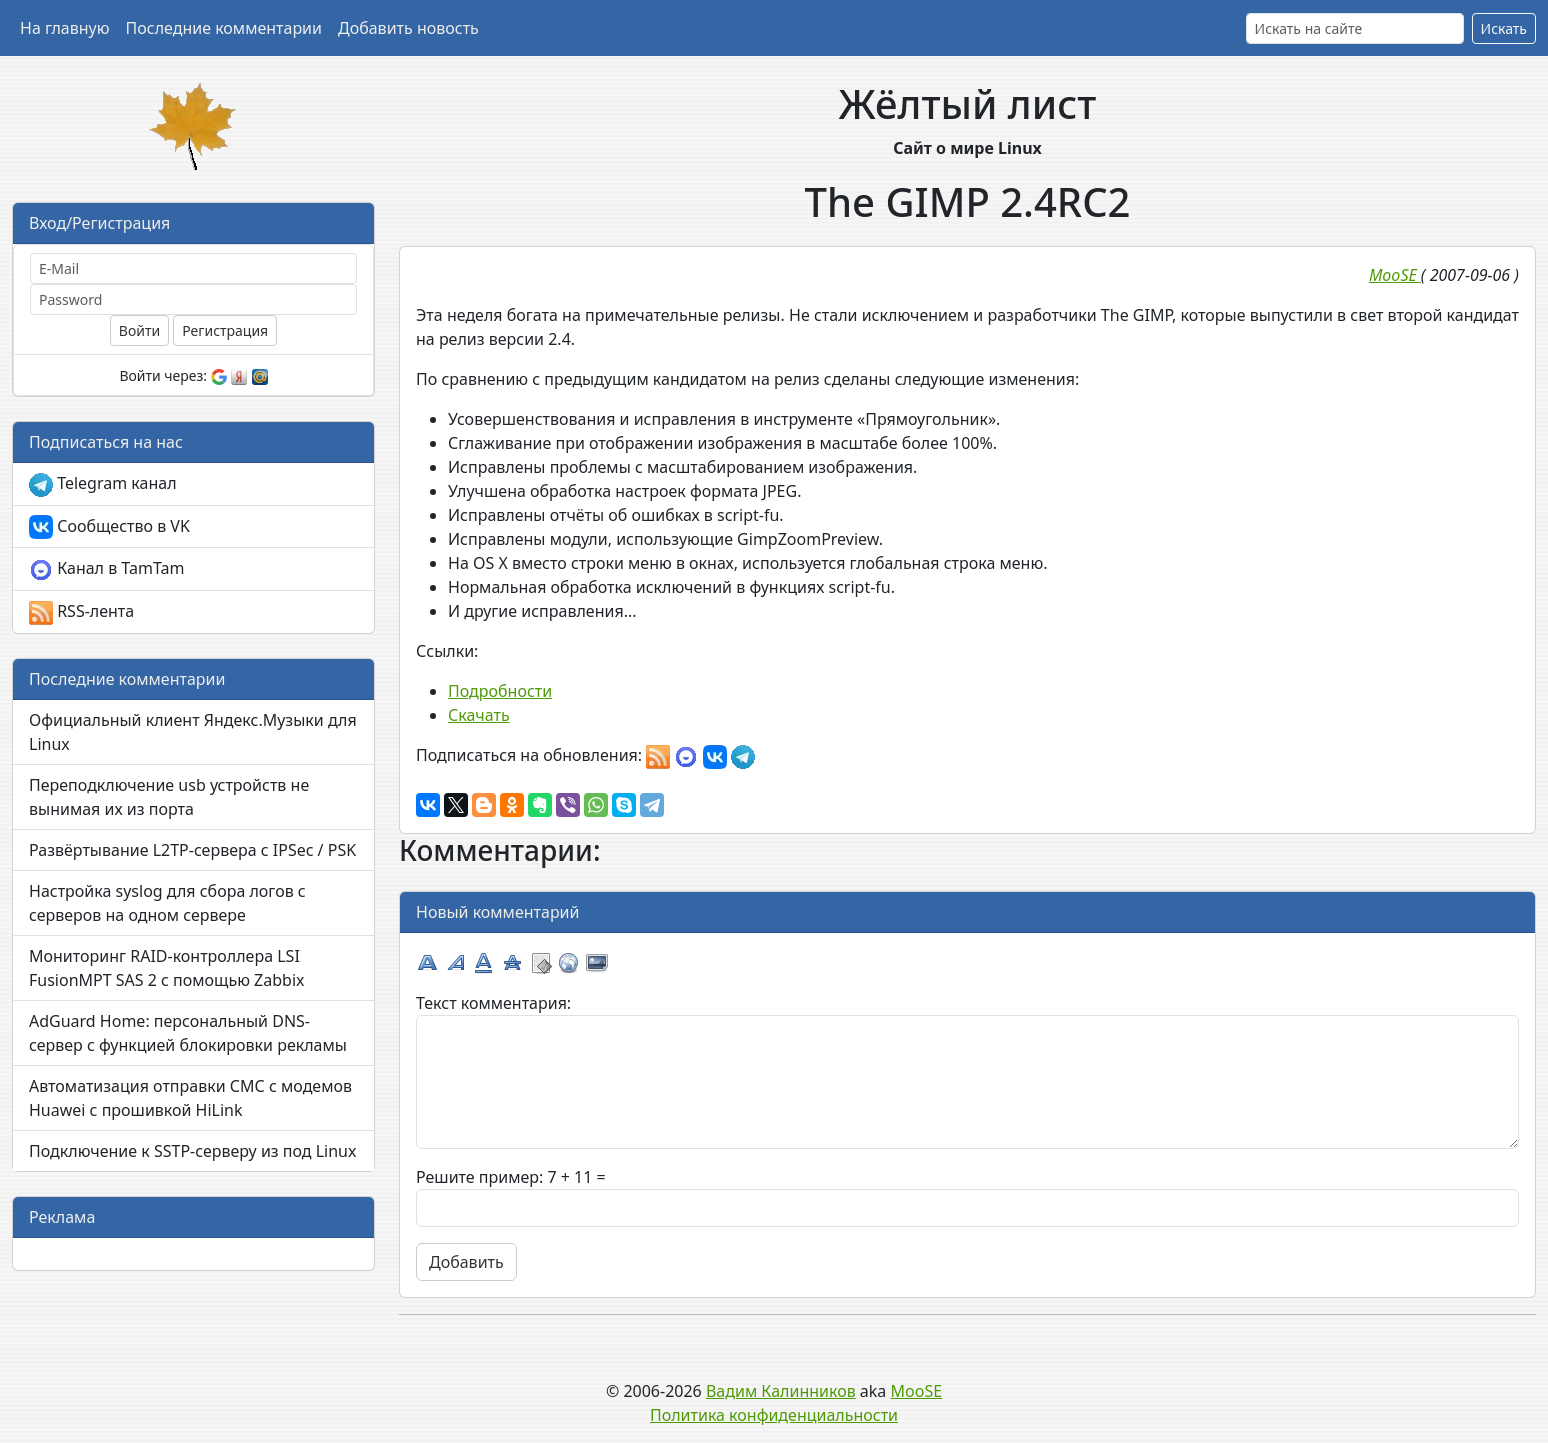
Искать (1504, 28)
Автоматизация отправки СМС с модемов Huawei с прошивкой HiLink (190, 1098)
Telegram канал (103, 484)
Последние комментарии (224, 28)
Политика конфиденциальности (774, 1415)
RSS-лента (81, 612)
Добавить (466, 1262)
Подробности (500, 691)
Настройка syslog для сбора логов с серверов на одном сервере (167, 903)
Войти (139, 330)
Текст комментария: (493, 1003)
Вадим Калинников (781, 1391)
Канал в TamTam (106, 569)
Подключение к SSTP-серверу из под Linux (192, 1151)
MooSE (917, 1391)
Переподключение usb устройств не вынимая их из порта (169, 797)
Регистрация (225, 330)
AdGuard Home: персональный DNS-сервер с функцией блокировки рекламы (188, 1033)
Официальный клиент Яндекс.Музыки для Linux (193, 732)
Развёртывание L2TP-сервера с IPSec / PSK (192, 850)
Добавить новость (408, 28)
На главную (65, 28)
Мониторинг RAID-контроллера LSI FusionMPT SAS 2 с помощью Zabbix (167, 968)
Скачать (479, 715)
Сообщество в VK (109, 527)
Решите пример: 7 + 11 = (511, 1177)
